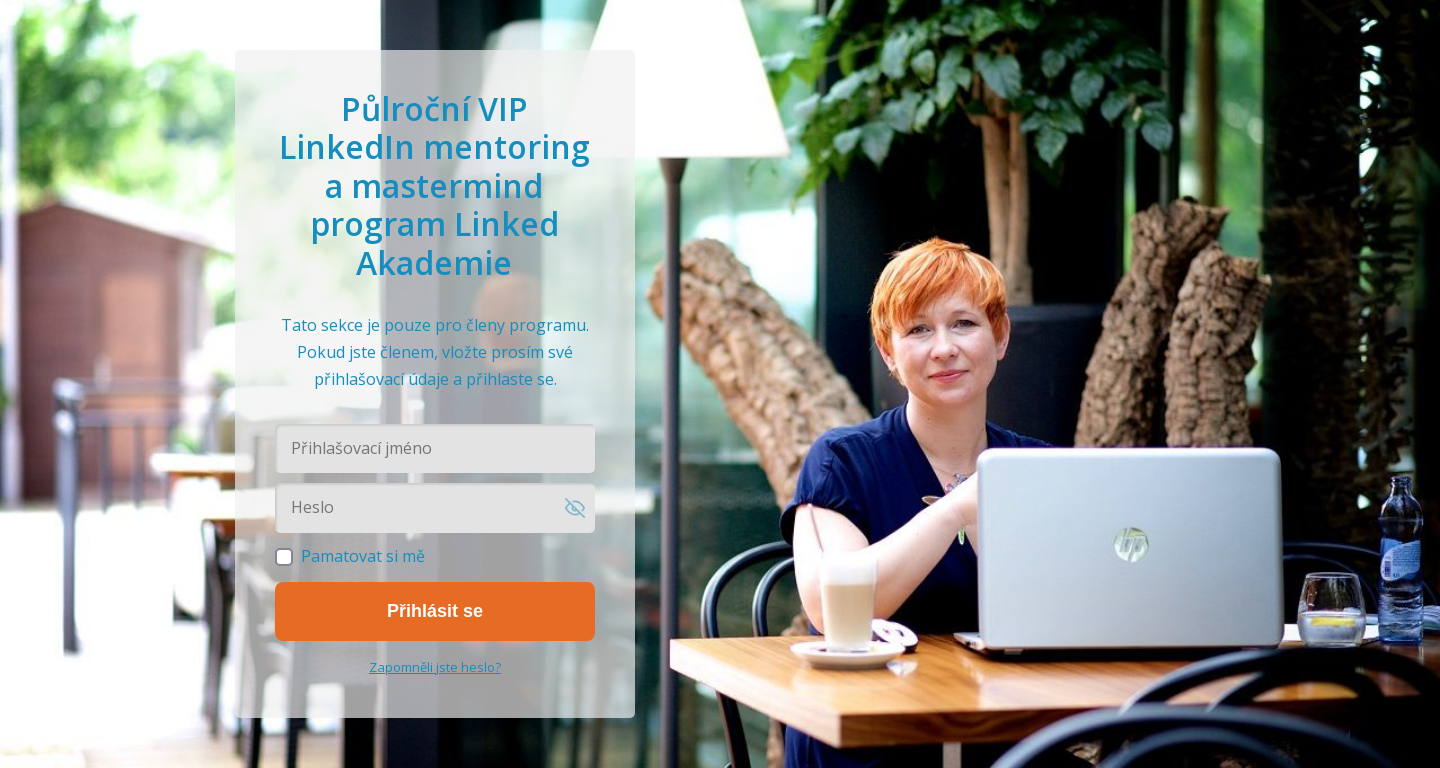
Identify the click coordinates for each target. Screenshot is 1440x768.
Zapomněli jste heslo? (435, 667)
